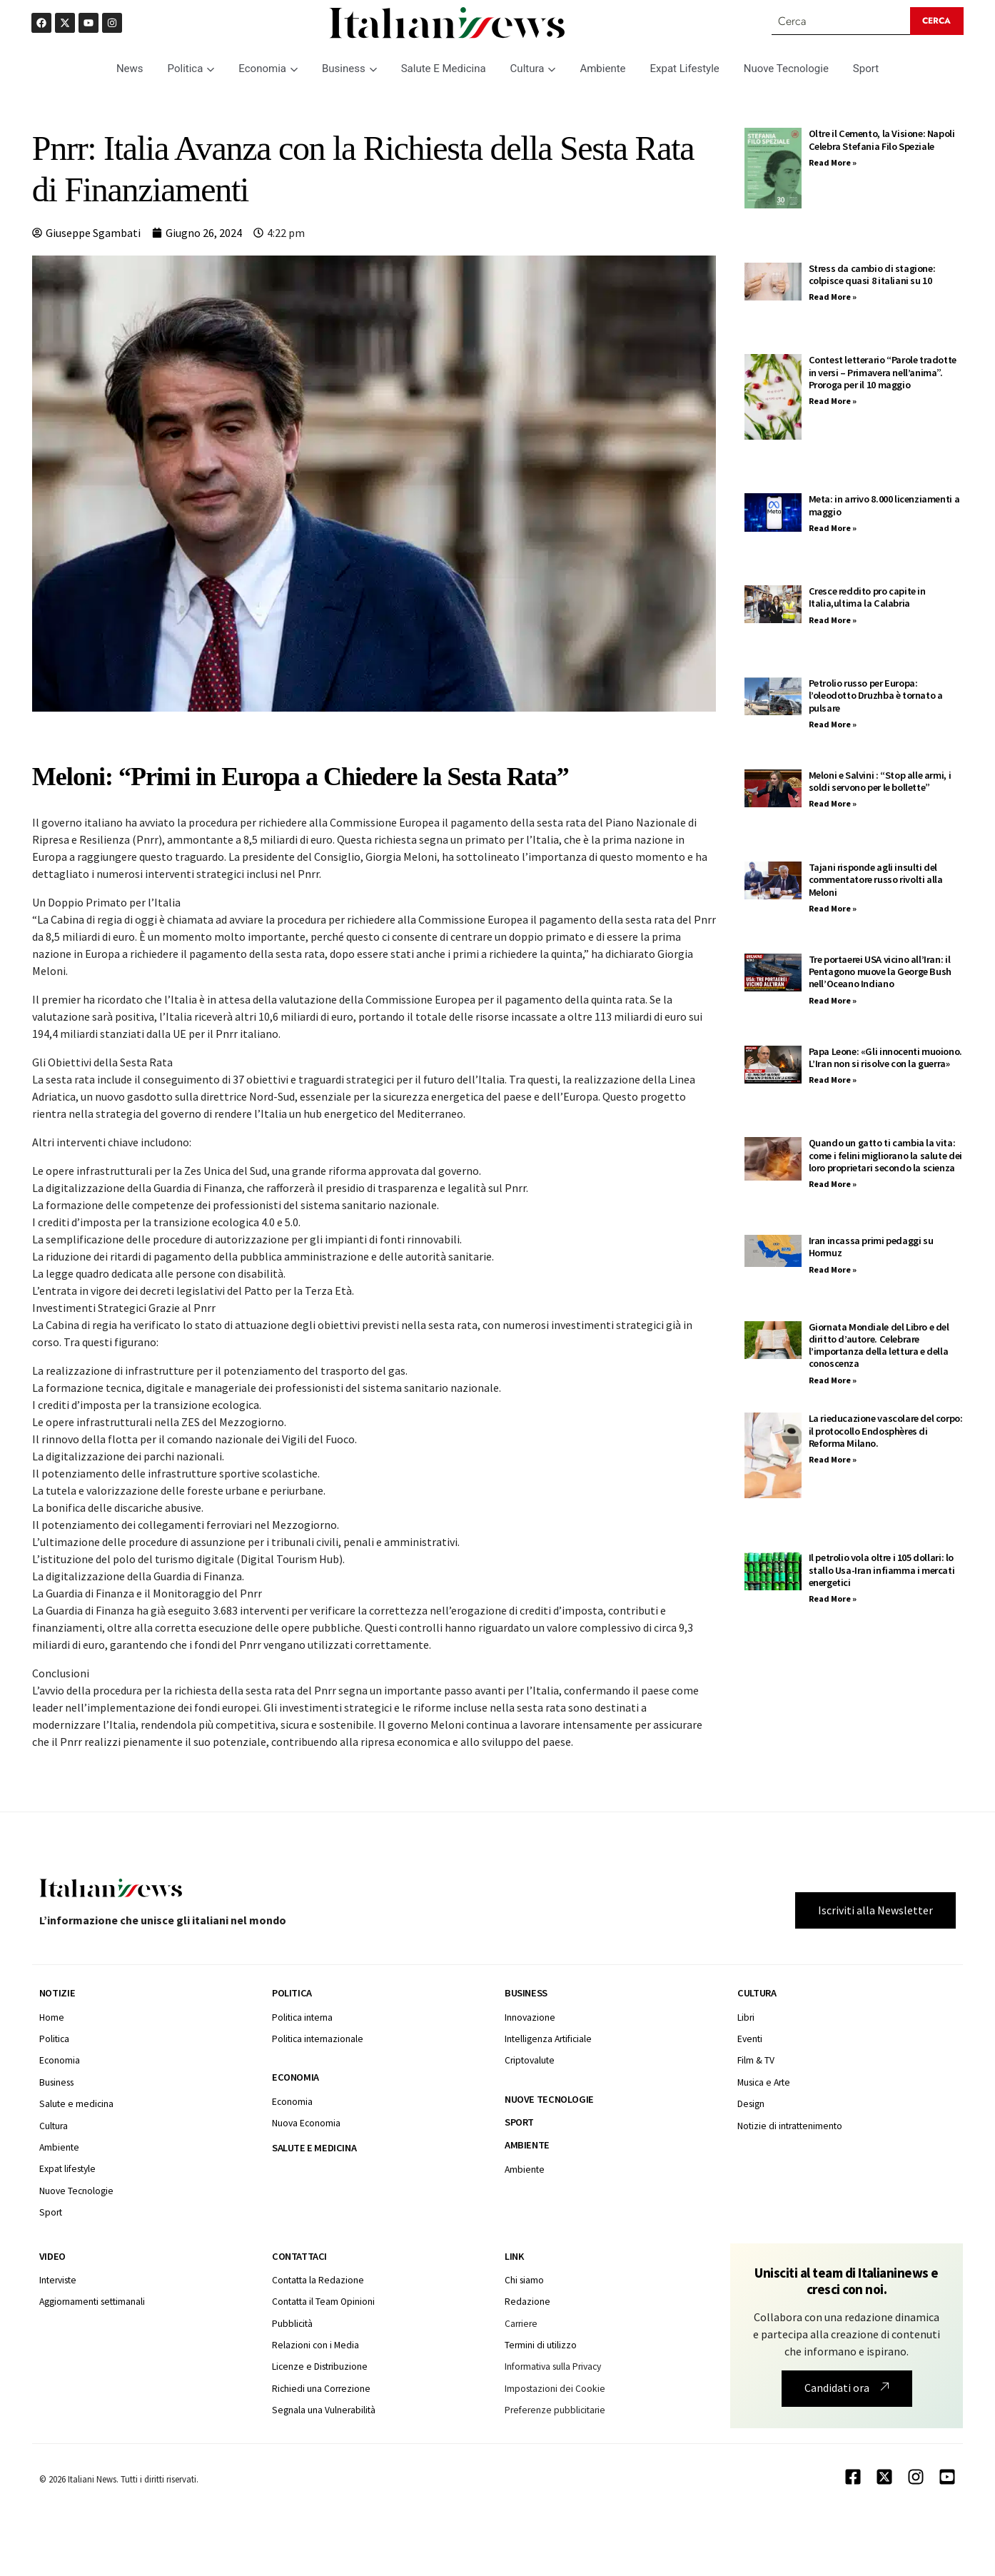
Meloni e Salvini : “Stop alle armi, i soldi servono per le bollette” (880, 781)
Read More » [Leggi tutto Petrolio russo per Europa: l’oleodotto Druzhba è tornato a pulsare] (833, 724)
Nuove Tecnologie (786, 69)
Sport (866, 69)
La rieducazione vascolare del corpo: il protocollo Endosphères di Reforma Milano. (886, 1431)
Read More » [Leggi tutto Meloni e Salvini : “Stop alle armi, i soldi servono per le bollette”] (833, 804)
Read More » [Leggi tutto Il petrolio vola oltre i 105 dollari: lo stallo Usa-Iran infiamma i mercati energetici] (833, 1599)
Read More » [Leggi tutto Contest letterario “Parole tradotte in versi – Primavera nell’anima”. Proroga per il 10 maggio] (833, 401)
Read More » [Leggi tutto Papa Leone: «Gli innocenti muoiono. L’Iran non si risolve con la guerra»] (833, 1080)
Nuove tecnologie (549, 2099)
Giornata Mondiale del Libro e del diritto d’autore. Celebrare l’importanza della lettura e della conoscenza (879, 1345)
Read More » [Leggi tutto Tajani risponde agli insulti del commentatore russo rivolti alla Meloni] (833, 908)
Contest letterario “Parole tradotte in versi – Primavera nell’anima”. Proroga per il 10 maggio (882, 373)
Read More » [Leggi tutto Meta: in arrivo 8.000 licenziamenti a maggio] (833, 528)
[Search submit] (937, 21)
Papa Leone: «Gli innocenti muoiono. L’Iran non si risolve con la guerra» (885, 1057)
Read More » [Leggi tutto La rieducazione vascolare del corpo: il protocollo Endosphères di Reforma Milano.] (833, 1460)
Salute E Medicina (443, 69)
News (129, 69)
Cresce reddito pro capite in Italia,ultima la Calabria (867, 597)
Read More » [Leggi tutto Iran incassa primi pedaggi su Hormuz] (833, 1269)
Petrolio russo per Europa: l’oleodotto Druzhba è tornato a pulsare (876, 696)
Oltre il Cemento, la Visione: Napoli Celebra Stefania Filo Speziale (882, 140)
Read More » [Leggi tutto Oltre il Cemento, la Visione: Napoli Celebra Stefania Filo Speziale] (833, 162)
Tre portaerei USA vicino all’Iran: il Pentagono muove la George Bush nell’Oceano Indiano (880, 972)
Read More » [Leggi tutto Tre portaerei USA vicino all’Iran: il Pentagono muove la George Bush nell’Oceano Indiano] (833, 1000)
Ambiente (602, 69)
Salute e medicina (314, 2147)
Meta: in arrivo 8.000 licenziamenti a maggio (884, 505)
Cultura (533, 69)
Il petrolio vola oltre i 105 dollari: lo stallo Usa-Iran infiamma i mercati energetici (882, 1571)
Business (349, 69)
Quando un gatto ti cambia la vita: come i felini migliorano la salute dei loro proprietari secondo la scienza (885, 1156)
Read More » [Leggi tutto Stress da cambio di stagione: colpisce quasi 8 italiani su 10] (833, 297)
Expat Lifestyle (684, 69)
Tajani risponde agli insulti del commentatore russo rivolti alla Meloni (876, 880)
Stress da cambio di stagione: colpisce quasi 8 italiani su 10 (872, 274)
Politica (191, 69)
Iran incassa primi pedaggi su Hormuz (871, 1247)
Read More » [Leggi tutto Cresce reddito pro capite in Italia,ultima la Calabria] (833, 620)
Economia (268, 69)
